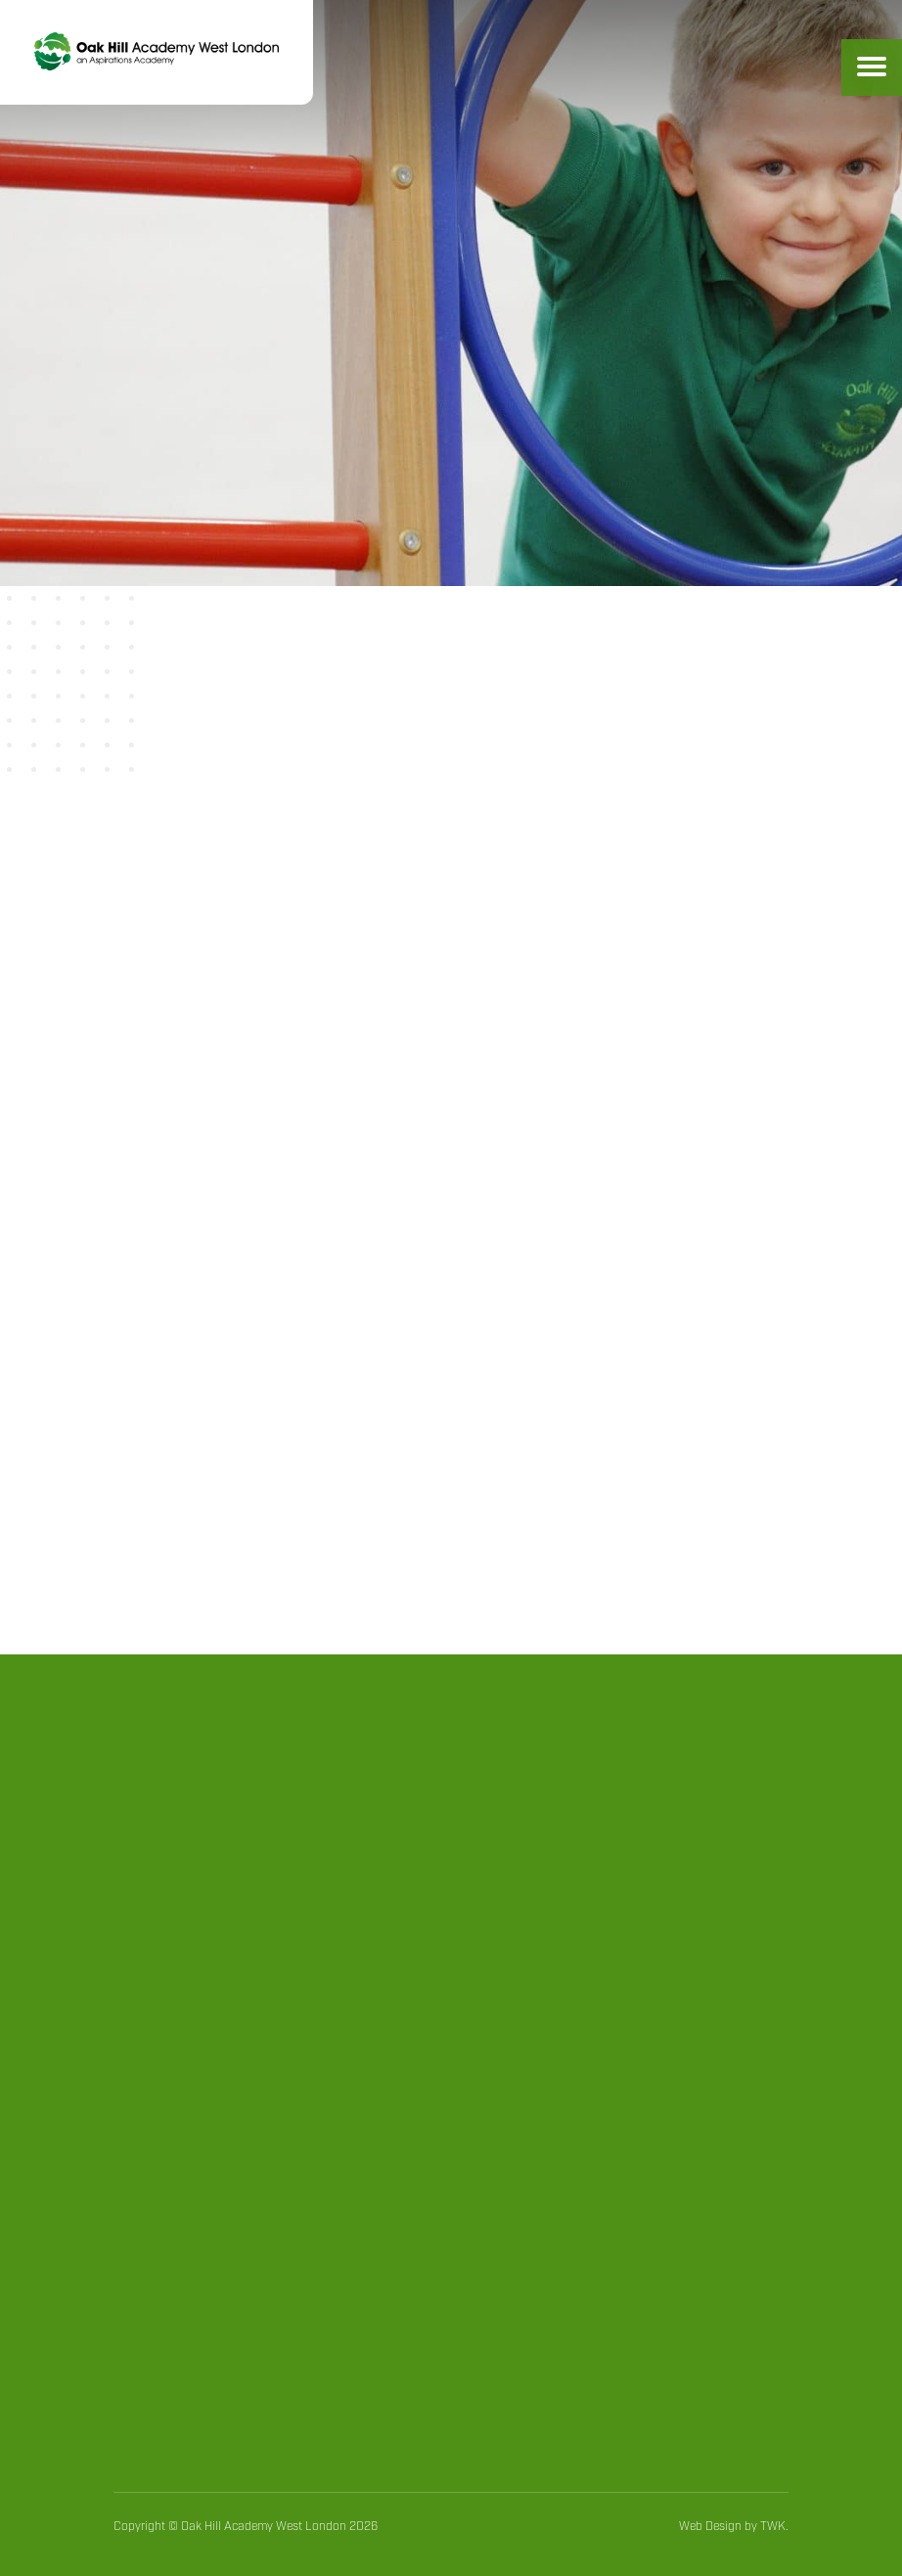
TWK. (774, 2526)
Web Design (710, 2526)
